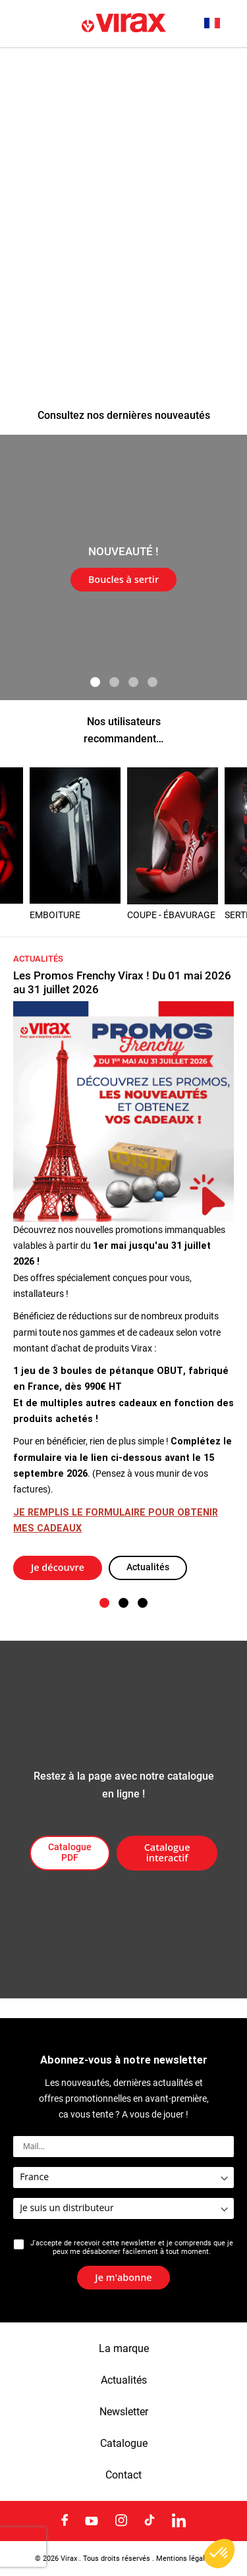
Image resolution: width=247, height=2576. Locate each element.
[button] (219, 23)
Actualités (147, 1567)
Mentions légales (184, 2558)
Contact (123, 2475)
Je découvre (57, 1567)
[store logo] (124, 23)
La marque (124, 2349)
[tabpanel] (123, 567)
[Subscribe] (123, 2277)
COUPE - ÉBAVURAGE (171, 915)
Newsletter (123, 2412)
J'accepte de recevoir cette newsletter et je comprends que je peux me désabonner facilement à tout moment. (131, 2247)
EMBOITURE (55, 915)
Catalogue (124, 2444)
